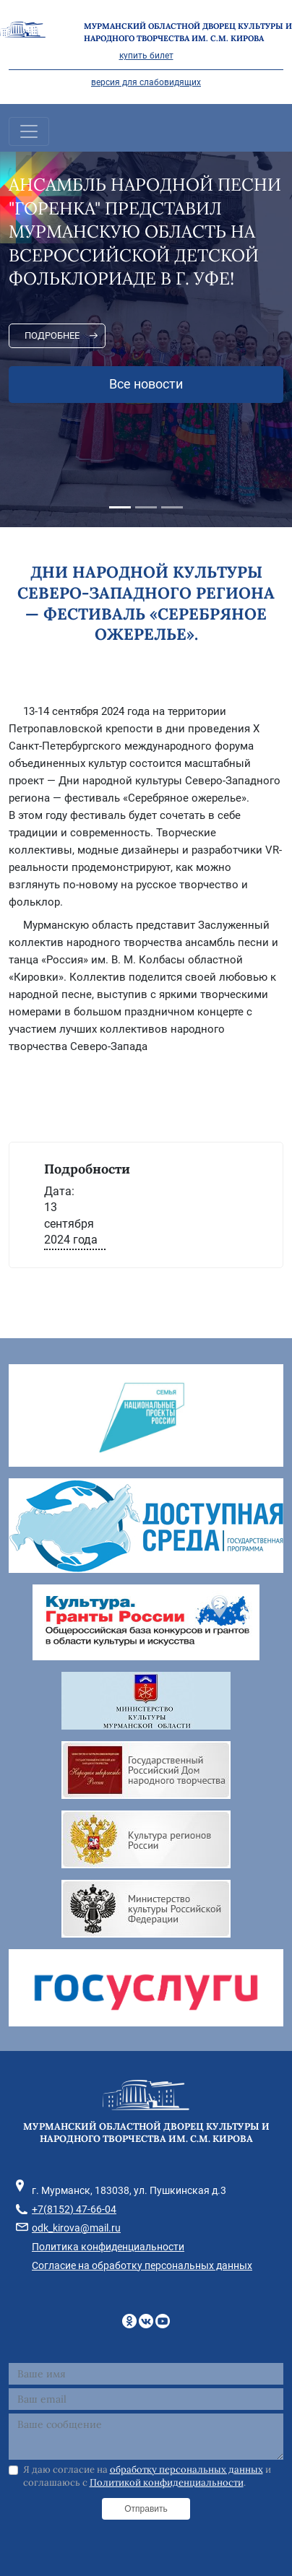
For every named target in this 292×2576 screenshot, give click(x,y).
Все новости (146, 384)
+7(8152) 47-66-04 (74, 2209)
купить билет (146, 56)
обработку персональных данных (186, 2469)
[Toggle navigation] (29, 131)
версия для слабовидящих (146, 82)
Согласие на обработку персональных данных (142, 2265)
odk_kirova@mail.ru (76, 2228)
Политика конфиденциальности (108, 2246)
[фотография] (146, 1069)
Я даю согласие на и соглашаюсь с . (147, 2476)
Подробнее (52, 335)
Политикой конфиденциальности (167, 2482)
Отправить (146, 2509)
